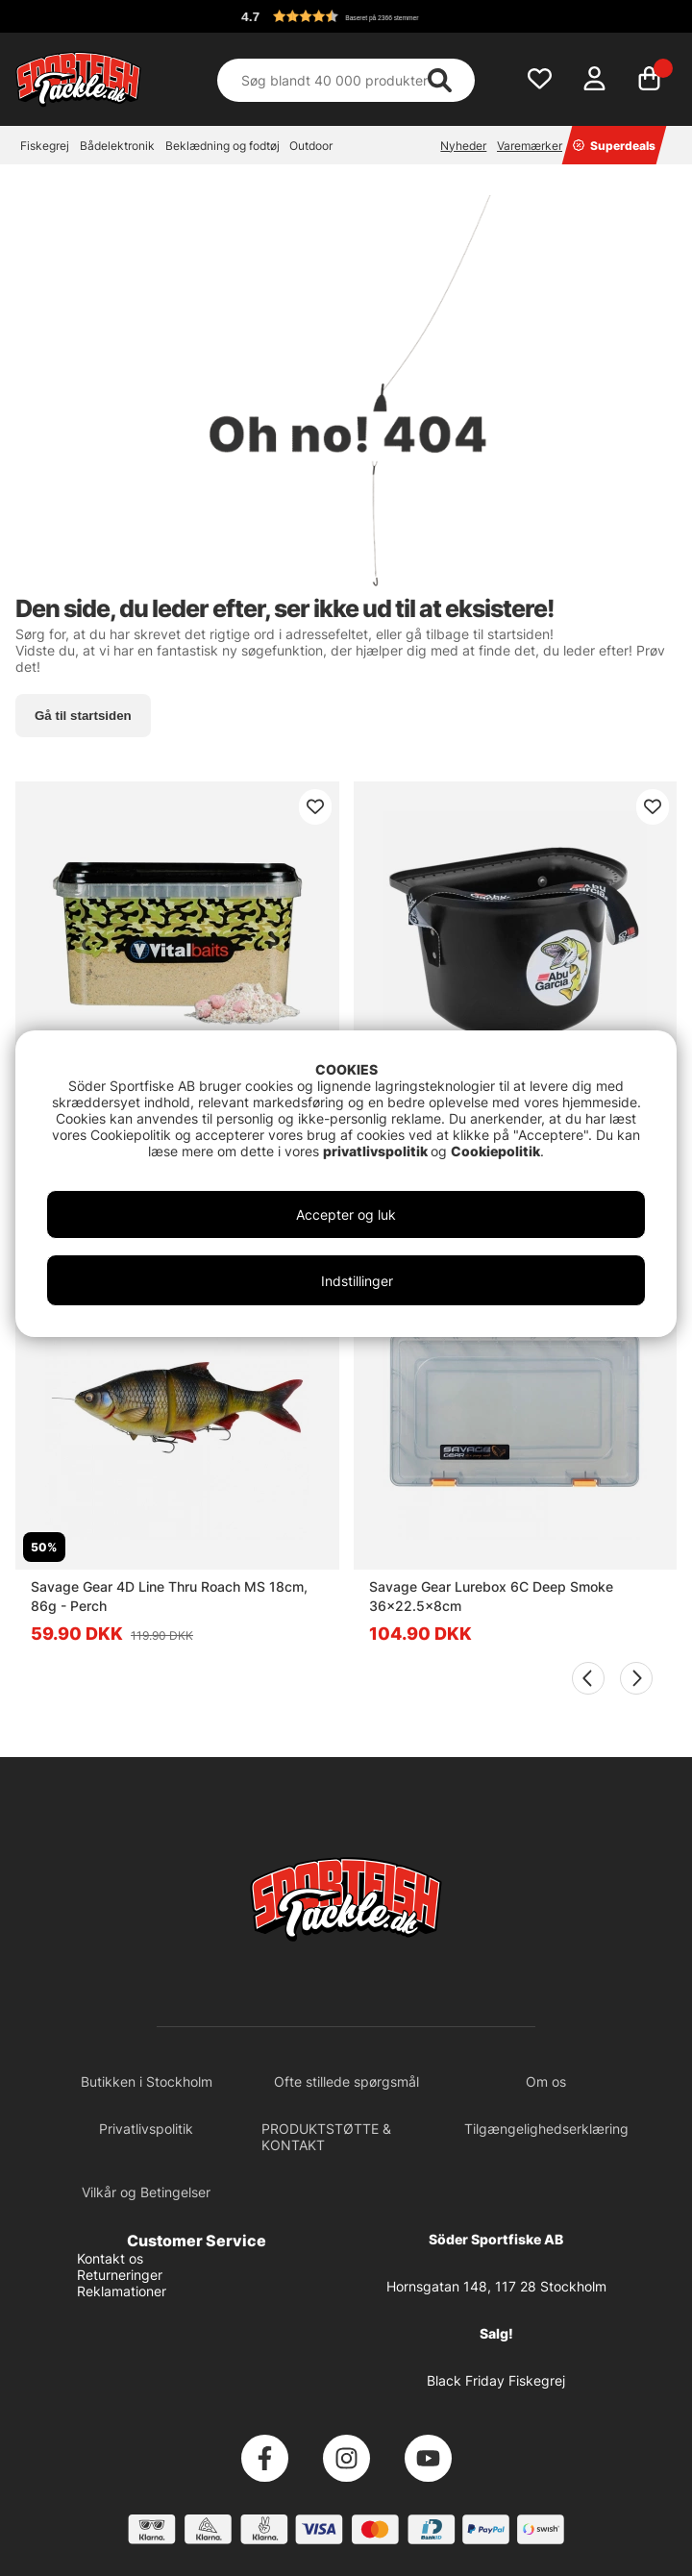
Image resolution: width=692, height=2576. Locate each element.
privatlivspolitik (377, 1151)
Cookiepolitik (495, 1151)
